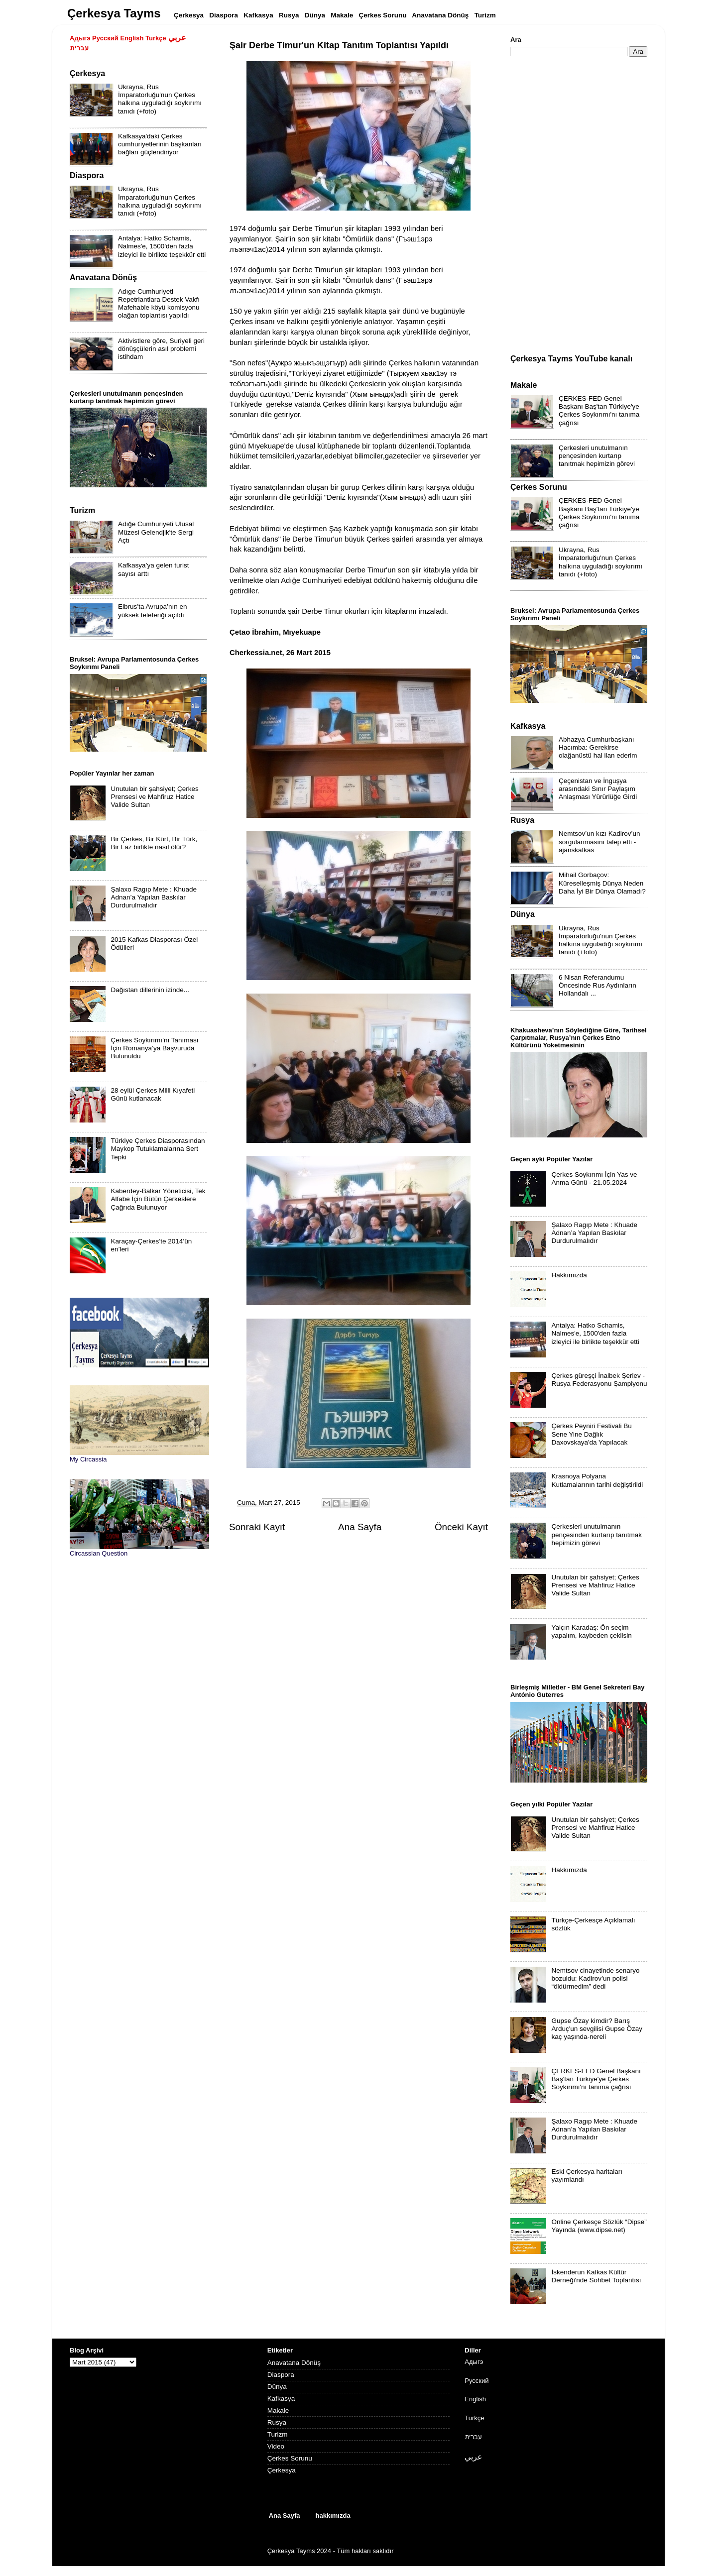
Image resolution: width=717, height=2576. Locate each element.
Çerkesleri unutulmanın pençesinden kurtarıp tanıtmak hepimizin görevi (597, 455)
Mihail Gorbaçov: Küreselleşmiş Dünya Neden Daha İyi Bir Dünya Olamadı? (602, 883)
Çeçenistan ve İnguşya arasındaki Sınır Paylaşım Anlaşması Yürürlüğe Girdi (598, 788)
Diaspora (280, 2374)
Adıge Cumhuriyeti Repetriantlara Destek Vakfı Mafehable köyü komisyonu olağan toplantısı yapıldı (159, 304)
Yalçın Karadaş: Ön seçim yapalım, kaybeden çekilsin (591, 1631)
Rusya (276, 2422)
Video (275, 2446)
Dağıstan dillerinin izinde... (150, 990)
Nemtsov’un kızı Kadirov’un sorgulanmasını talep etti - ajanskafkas (599, 841)
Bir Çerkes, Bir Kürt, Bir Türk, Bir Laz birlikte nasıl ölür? (154, 843)
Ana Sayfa (359, 1527)
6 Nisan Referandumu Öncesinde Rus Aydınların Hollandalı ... (597, 985)
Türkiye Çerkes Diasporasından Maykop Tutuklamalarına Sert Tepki (158, 1148)
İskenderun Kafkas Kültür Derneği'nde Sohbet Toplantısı (596, 2276)
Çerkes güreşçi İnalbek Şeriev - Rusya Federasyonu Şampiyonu (599, 1379)
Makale (278, 2410)
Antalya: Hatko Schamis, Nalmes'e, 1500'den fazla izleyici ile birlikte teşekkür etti (162, 246)
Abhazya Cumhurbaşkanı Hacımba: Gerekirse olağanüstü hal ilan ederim (598, 747)
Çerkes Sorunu (289, 2458)
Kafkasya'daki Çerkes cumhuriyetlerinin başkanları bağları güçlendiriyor (160, 144)
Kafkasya (281, 2398)
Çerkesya (281, 2470)
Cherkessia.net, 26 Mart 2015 (280, 653)
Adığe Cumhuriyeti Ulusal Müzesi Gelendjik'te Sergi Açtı (156, 532)
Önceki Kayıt (461, 1527)
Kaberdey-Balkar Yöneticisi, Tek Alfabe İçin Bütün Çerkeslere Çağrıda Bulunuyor (158, 1199)
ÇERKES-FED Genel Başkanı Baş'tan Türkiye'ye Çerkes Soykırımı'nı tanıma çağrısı (599, 411)
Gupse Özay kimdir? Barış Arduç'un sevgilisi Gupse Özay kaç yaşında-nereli (596, 2028)
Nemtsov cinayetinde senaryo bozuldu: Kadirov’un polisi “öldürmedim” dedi (595, 1978)
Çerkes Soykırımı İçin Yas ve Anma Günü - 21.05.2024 (594, 1178)
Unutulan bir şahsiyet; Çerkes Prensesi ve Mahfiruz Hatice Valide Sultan (154, 796)
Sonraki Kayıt (257, 1527)
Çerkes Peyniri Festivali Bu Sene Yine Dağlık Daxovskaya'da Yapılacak (591, 1434)
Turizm (277, 2434)
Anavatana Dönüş (294, 2362)
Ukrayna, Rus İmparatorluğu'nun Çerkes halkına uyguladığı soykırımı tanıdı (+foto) (160, 99)
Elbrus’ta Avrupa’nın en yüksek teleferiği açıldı (152, 610)
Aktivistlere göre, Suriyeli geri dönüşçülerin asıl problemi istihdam (161, 348)
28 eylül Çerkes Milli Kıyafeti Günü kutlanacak (153, 1094)
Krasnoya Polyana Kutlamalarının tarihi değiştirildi (597, 1480)
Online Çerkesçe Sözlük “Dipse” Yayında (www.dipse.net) (598, 2226)
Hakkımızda (569, 1275)
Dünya (277, 2386)
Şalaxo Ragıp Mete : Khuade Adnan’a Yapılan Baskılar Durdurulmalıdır (154, 897)
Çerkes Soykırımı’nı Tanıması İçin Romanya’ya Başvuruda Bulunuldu (154, 1048)
